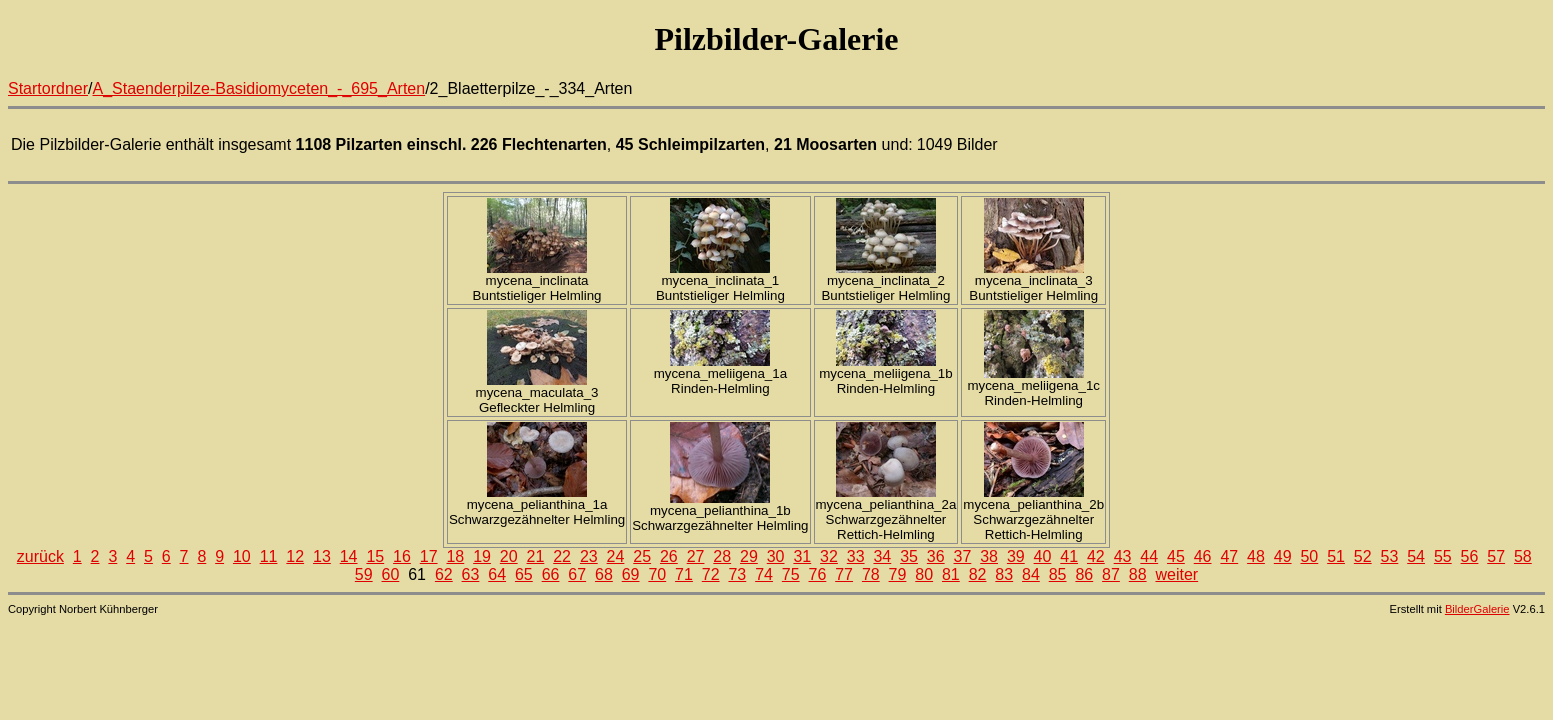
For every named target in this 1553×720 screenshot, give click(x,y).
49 (1283, 556)
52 (1363, 556)
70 (657, 574)
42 (1096, 556)
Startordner (48, 88)
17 (429, 556)
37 (963, 556)
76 (818, 574)
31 (802, 556)
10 (242, 556)
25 (642, 556)
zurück (40, 556)
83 (1004, 574)
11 (269, 556)
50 (1309, 556)
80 (924, 574)
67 (577, 574)
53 (1390, 556)
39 (1016, 556)
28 (722, 556)
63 (471, 574)
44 (1149, 556)
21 (536, 556)
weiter (1176, 574)
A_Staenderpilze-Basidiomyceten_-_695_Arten (259, 88)
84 (1031, 574)
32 (829, 556)
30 (776, 556)
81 (951, 574)
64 (497, 574)
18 (455, 556)
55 (1443, 556)
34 (882, 556)
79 (898, 574)
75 (791, 574)
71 (684, 574)
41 (1069, 556)
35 (909, 556)
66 (551, 574)
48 (1256, 556)
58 (1523, 556)
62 (444, 574)
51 (1336, 556)
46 (1203, 556)
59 (364, 574)
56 (1470, 556)
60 (391, 574)
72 (711, 574)
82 (978, 574)
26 (669, 556)
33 (856, 556)
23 (589, 556)
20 (509, 556)
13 (322, 556)
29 (749, 556)
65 (524, 574)
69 (631, 574)
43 (1123, 556)
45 (1176, 556)
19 (482, 556)
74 (764, 574)
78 (871, 574)
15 (375, 556)
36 (936, 556)
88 (1138, 574)
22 (562, 556)
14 (349, 556)
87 (1111, 574)
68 (604, 574)
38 (989, 556)
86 (1084, 574)
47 (1229, 556)
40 (1043, 556)
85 (1058, 574)
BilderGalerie (1477, 609)
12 (295, 556)
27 (696, 556)
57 (1496, 556)
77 (844, 574)
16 (402, 556)
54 (1416, 556)
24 (616, 556)
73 (737, 574)
